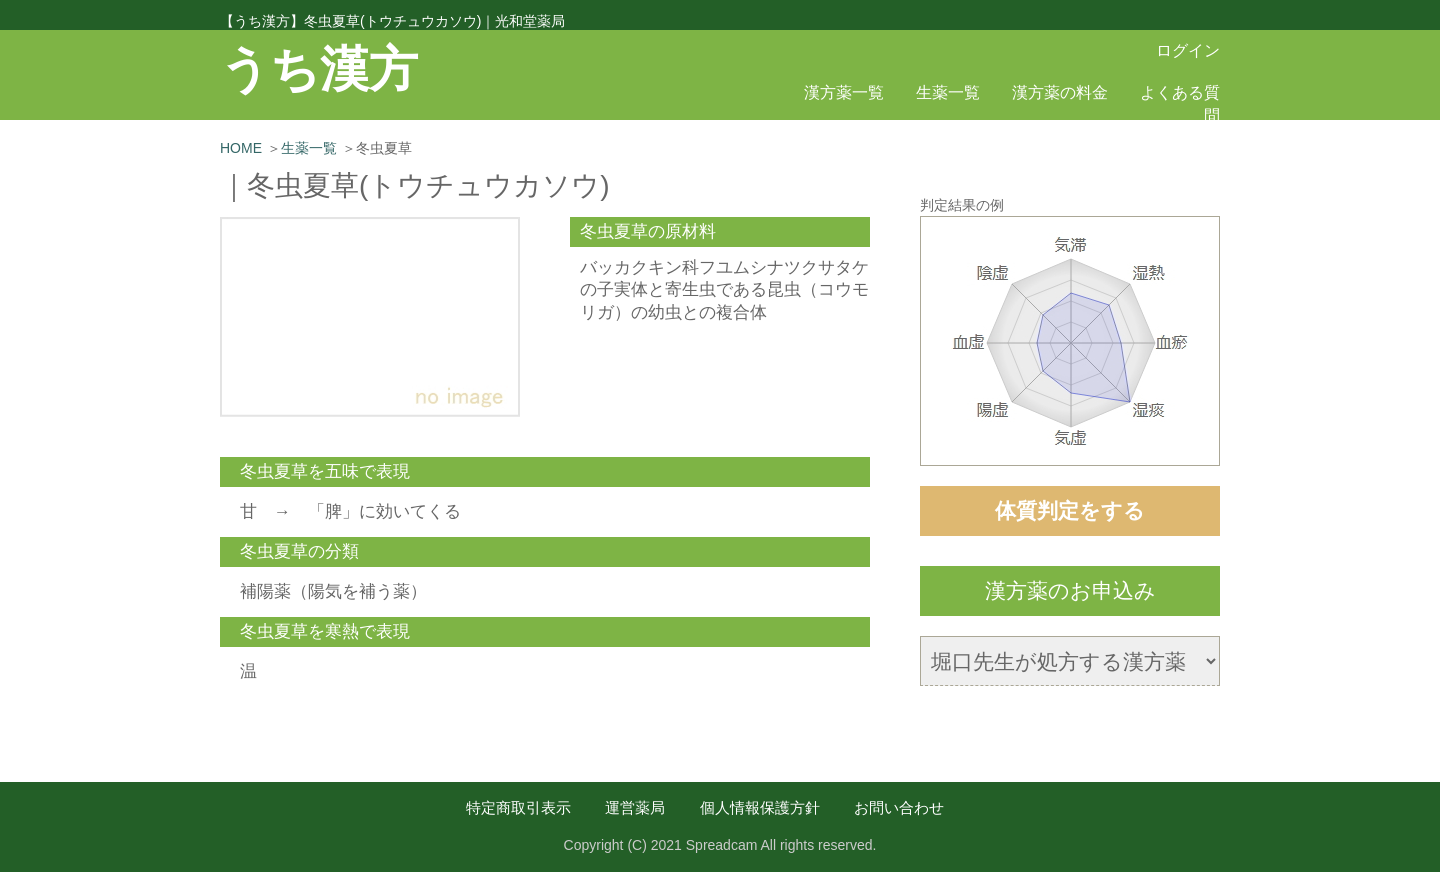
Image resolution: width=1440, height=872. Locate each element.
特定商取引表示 (518, 807)
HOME (241, 148)
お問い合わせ (899, 807)
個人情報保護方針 (760, 807)
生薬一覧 (948, 92)
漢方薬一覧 (844, 92)
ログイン (1188, 50)
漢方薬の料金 (1060, 92)
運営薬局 (635, 807)
